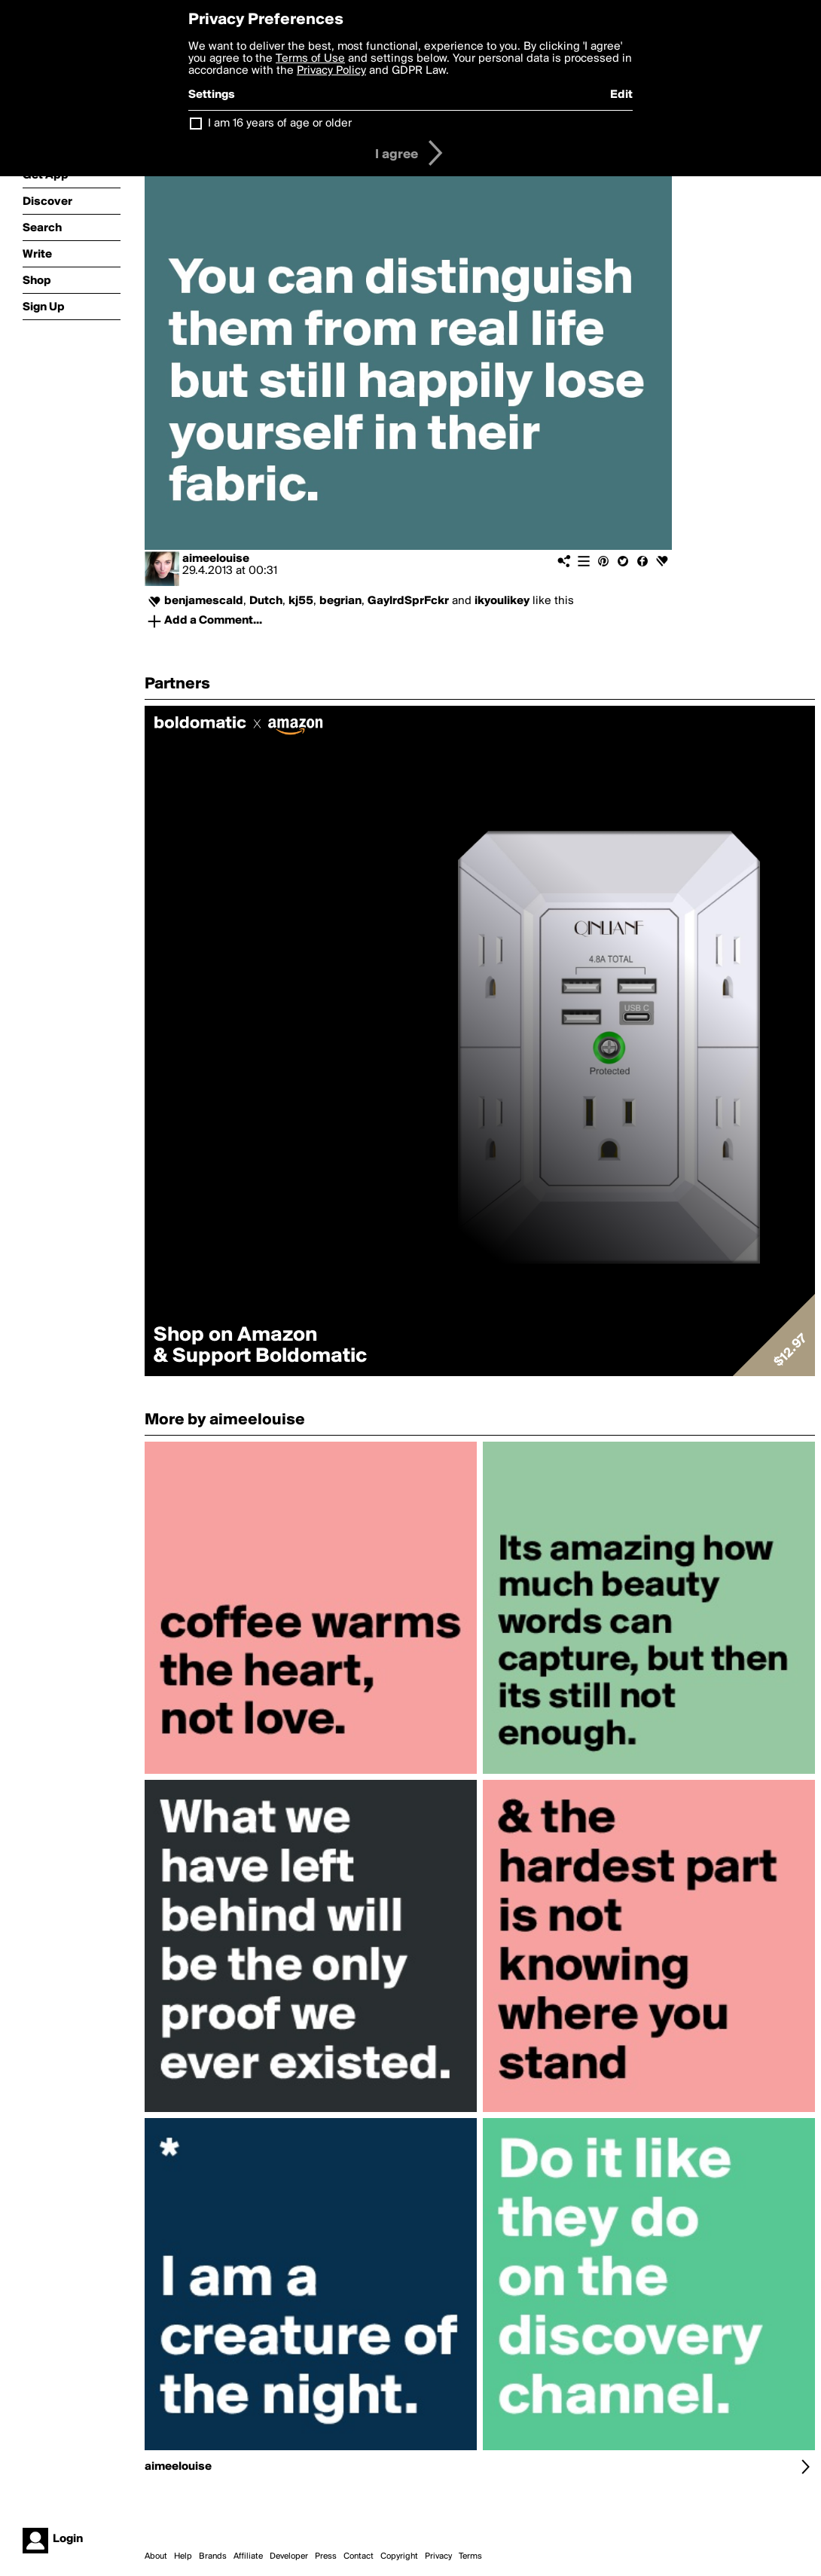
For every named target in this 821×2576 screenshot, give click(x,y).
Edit (621, 95)
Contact (358, 2556)
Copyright (399, 2556)
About (156, 2556)
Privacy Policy (331, 71)
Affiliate (248, 2556)
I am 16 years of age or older (280, 124)
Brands (213, 2556)
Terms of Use (310, 59)
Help (183, 2556)
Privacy (438, 2556)
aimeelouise (215, 559)
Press (326, 2556)
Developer (289, 2556)
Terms (470, 2556)
